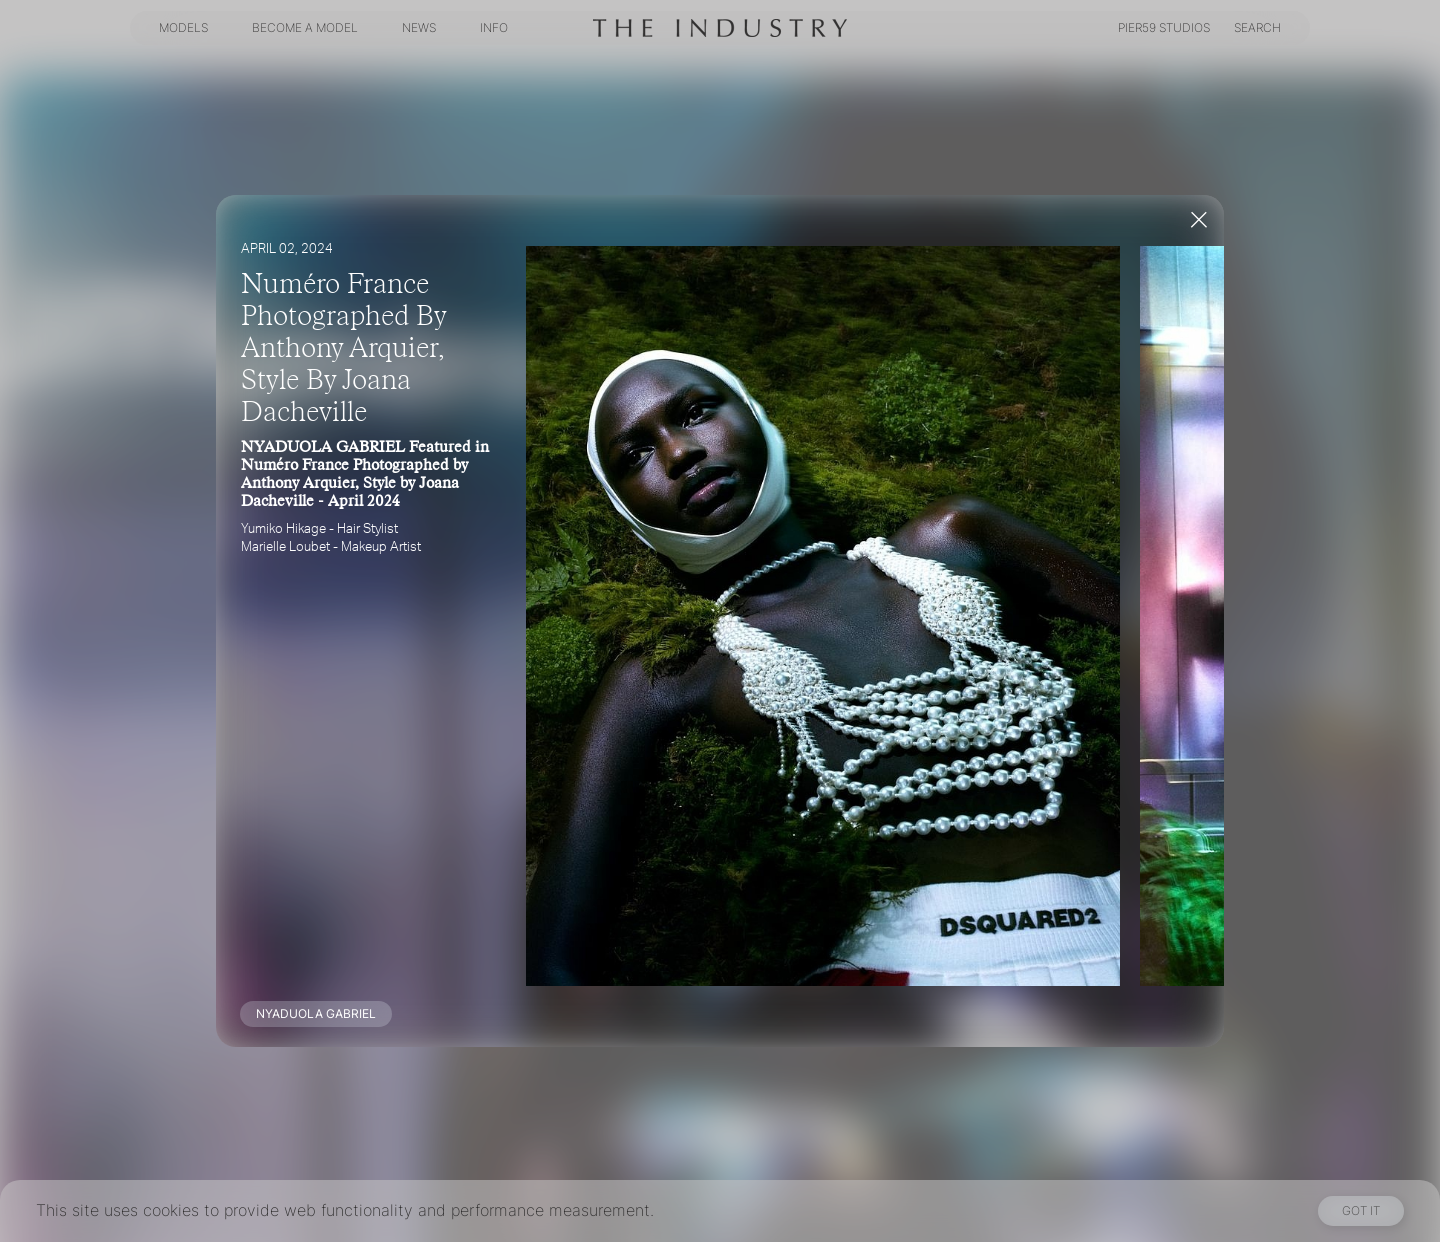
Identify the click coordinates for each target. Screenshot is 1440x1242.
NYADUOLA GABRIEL (316, 1013)
